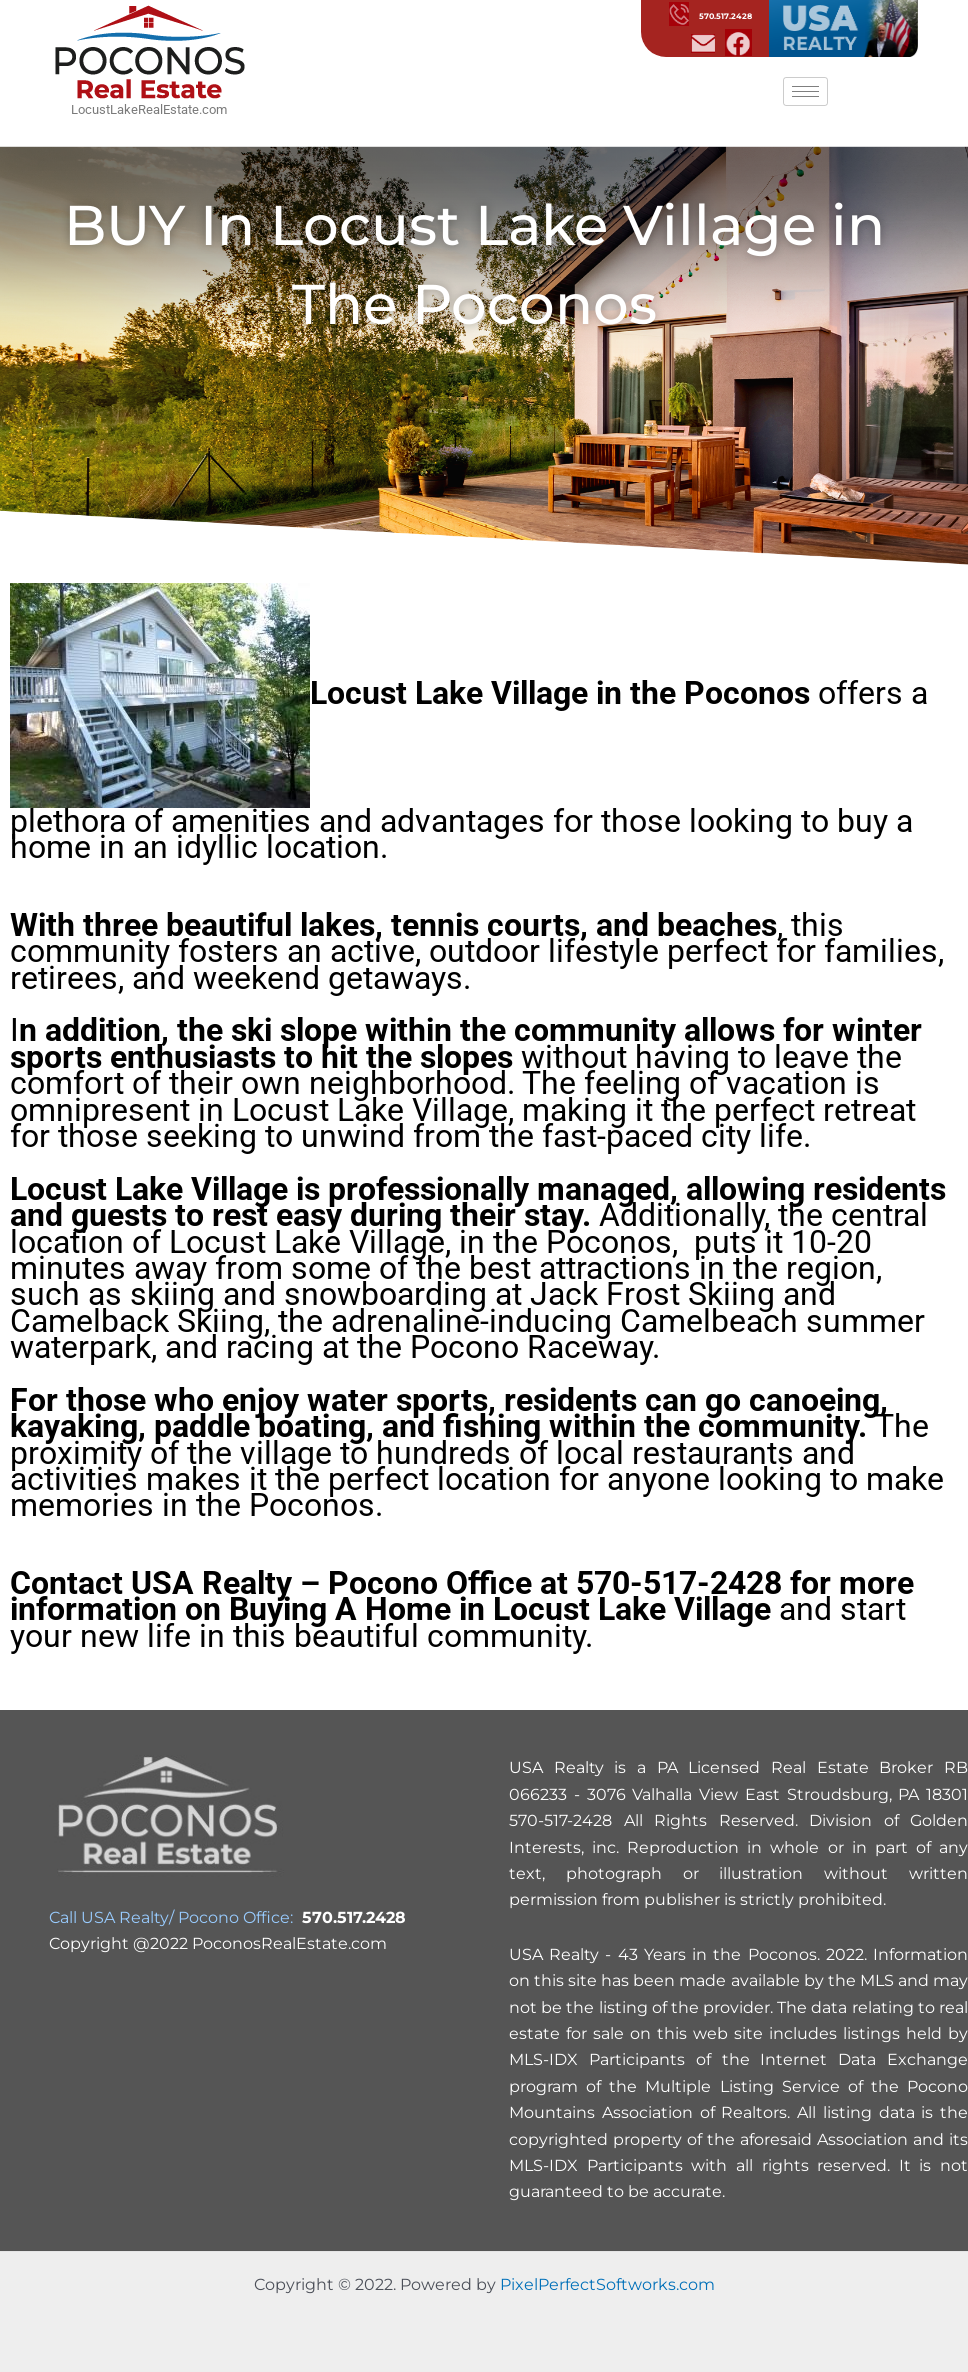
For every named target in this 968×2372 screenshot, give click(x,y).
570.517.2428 (710, 16)
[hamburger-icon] (805, 91)
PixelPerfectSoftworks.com (607, 2284)
